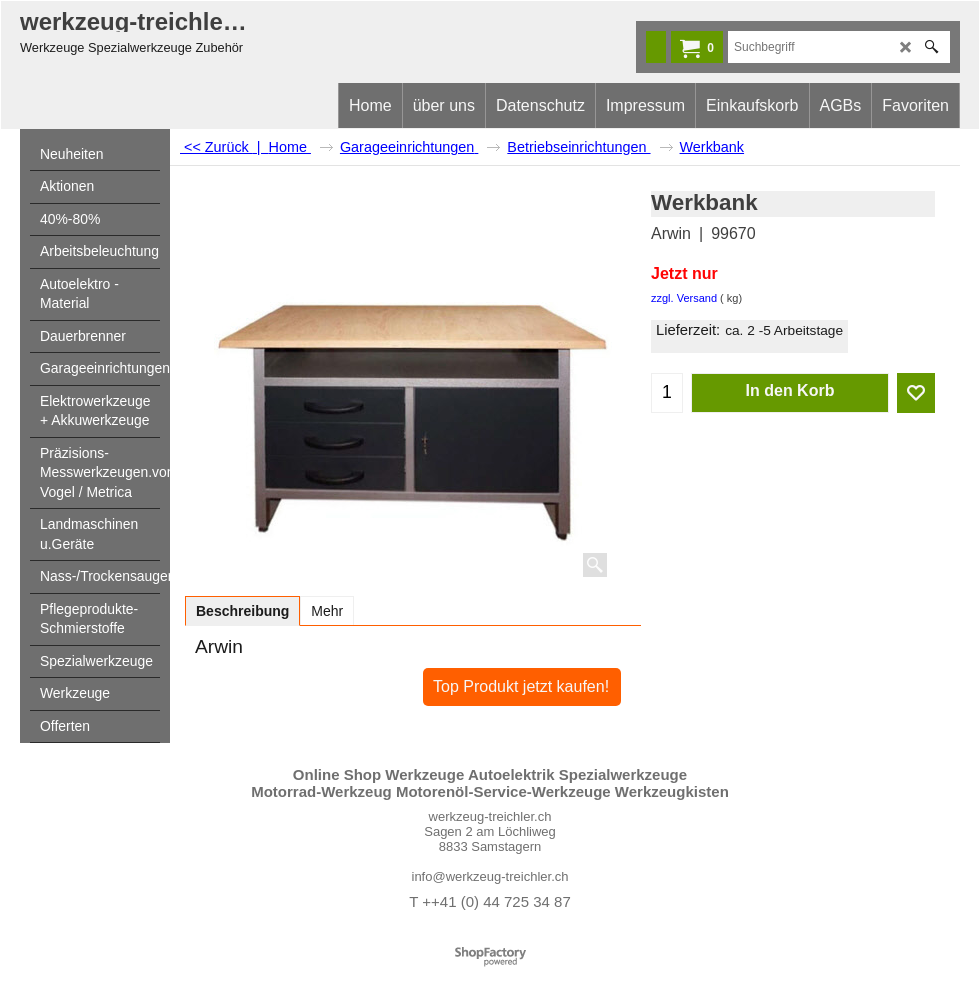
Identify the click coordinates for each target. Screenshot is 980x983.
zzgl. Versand (684, 298)
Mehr (327, 611)
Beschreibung (242, 611)
